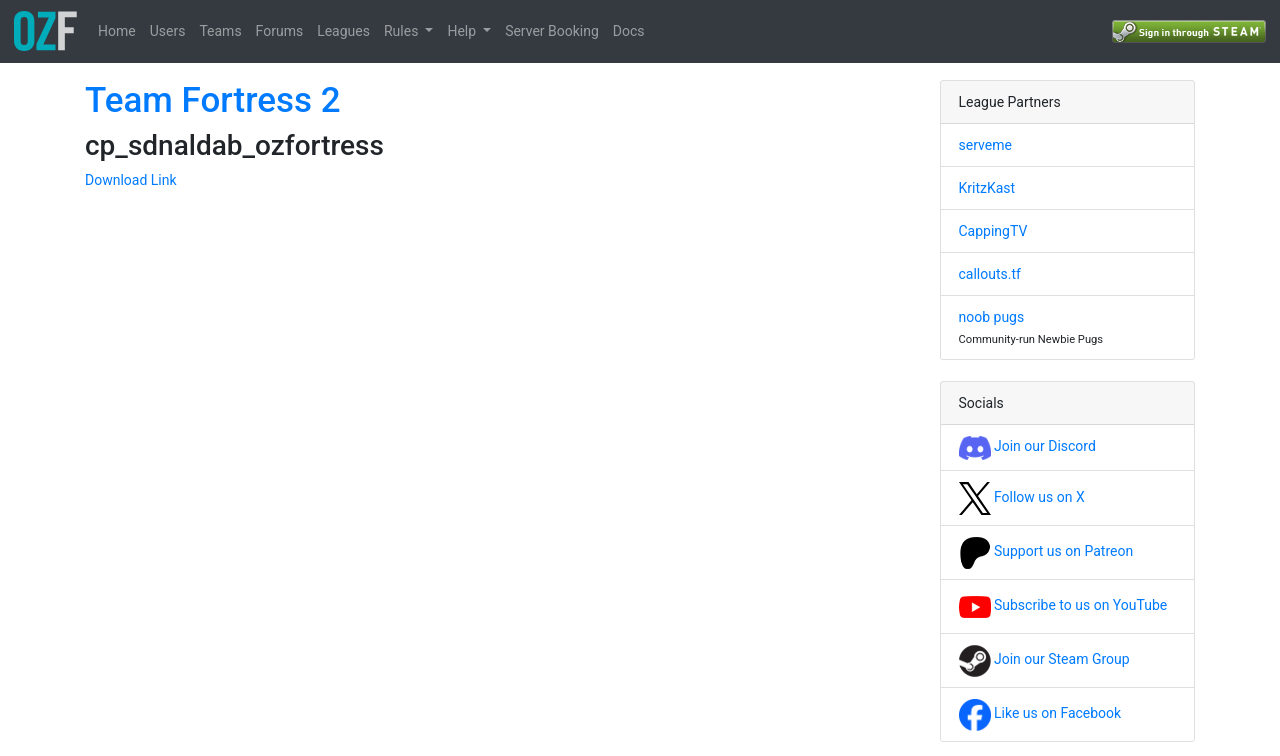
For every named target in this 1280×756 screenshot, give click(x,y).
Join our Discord (1027, 446)
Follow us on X (1022, 497)
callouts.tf (990, 274)
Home (117, 31)
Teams (220, 31)
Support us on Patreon (1046, 551)
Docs (629, 31)
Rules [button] (403, 31)
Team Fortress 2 (213, 100)
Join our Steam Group (1044, 659)
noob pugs (992, 317)
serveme (985, 145)
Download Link (131, 180)
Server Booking (552, 31)
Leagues (343, 31)
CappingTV (993, 231)
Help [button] (463, 31)
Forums (280, 31)
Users (168, 31)
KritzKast (987, 188)
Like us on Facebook (1040, 713)
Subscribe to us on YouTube (1063, 605)
